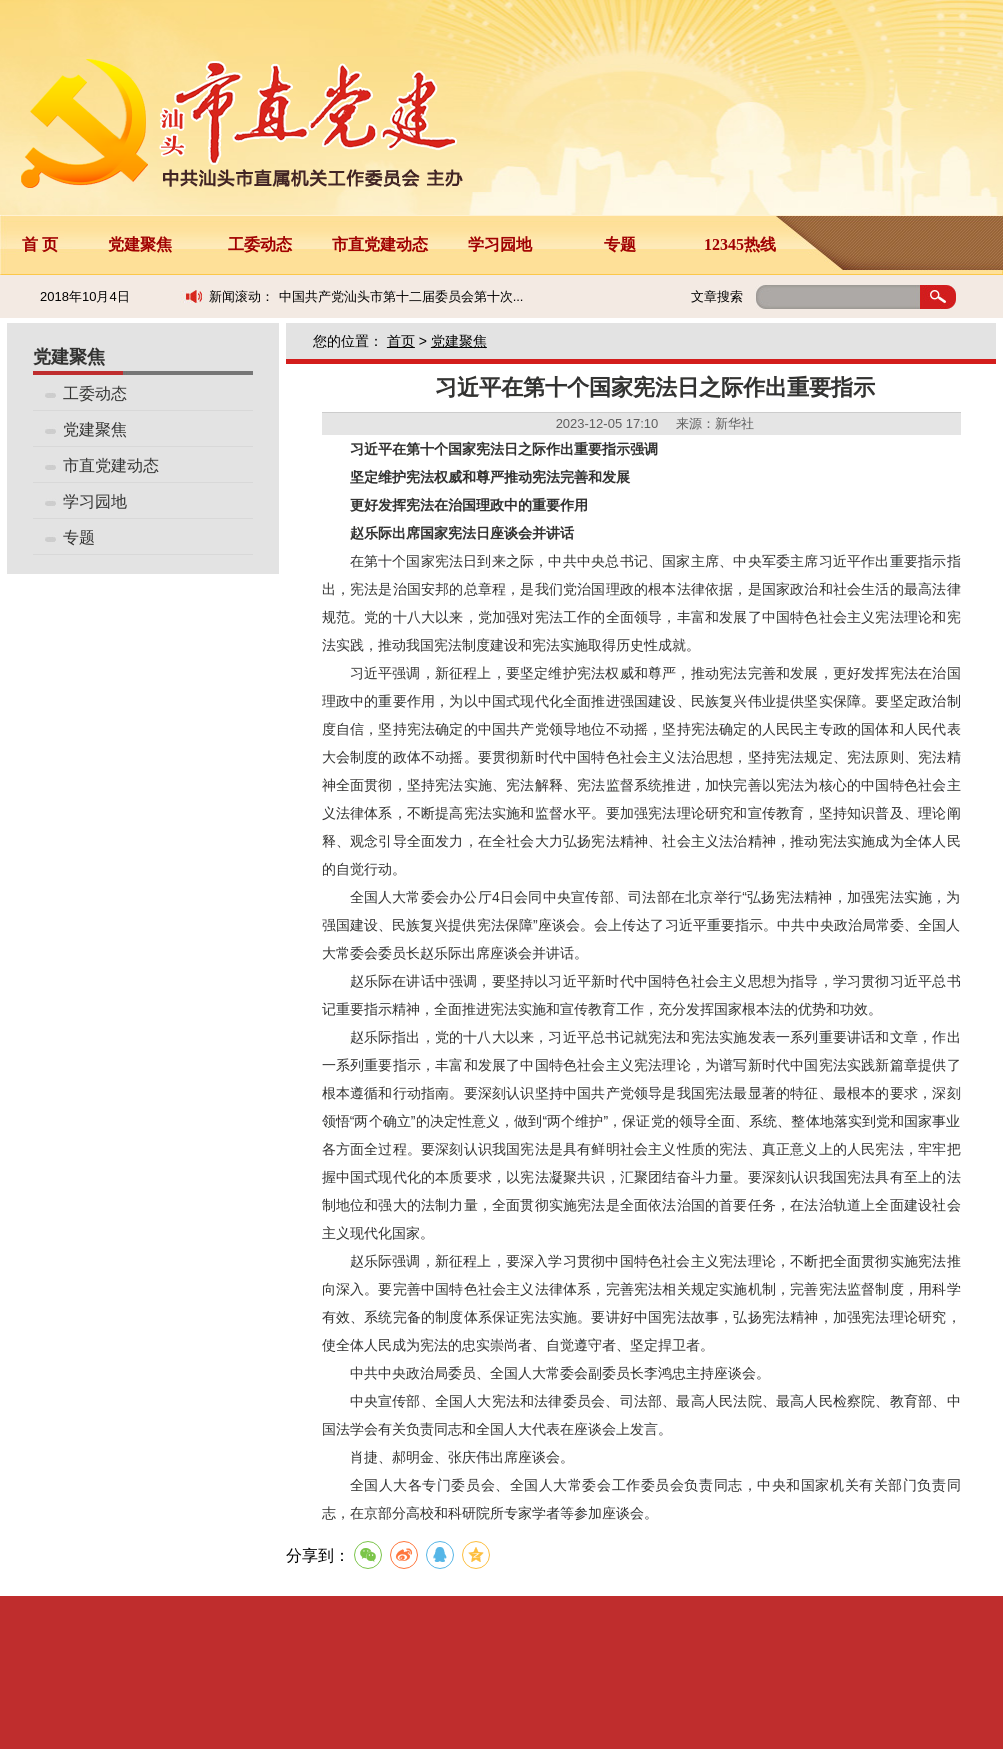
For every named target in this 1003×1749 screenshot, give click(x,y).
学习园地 (500, 244)
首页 (401, 341)
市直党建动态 (380, 244)
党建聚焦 (140, 244)
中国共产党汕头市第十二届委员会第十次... (401, 296)
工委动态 (260, 244)
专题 (620, 244)
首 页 (40, 244)
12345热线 (740, 244)
